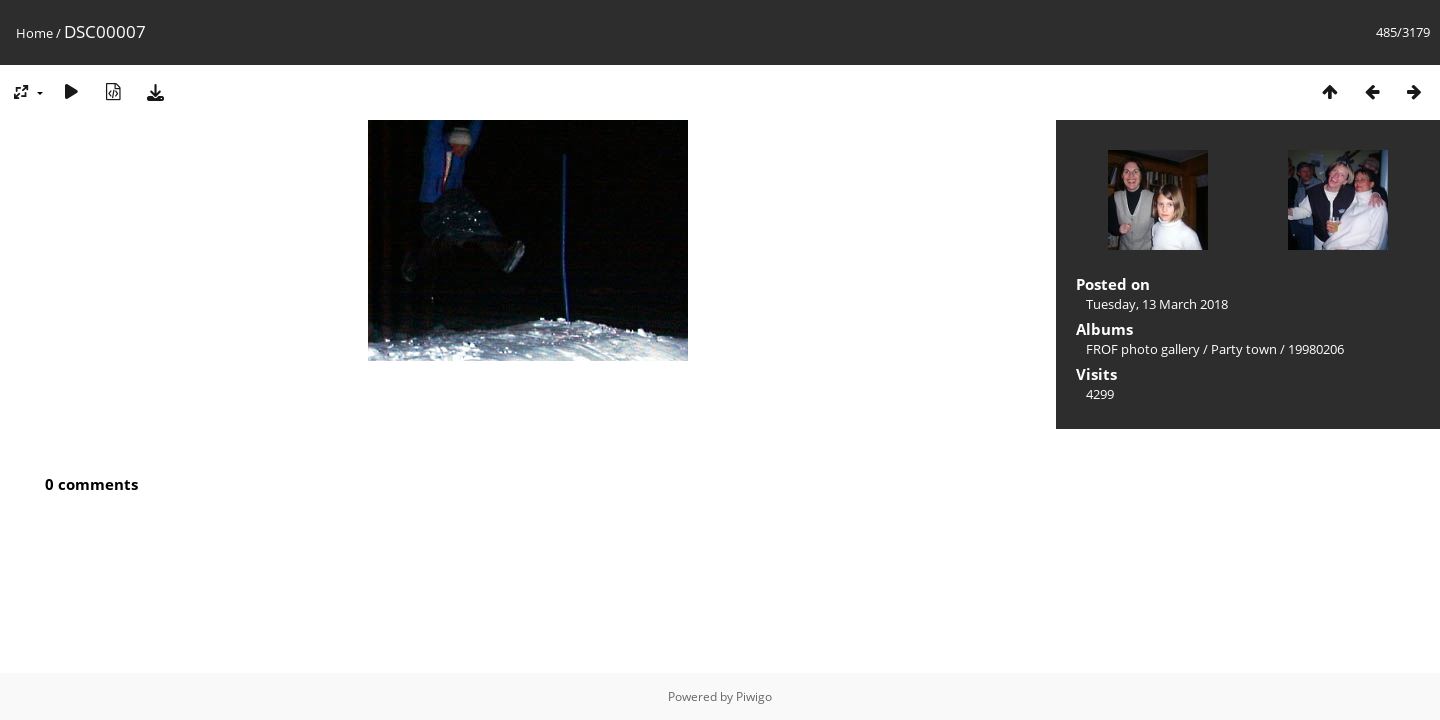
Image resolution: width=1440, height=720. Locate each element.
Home (34, 33)
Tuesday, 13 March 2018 (1157, 304)
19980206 (1316, 349)
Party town (1244, 349)
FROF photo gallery (1143, 349)
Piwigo (754, 696)
